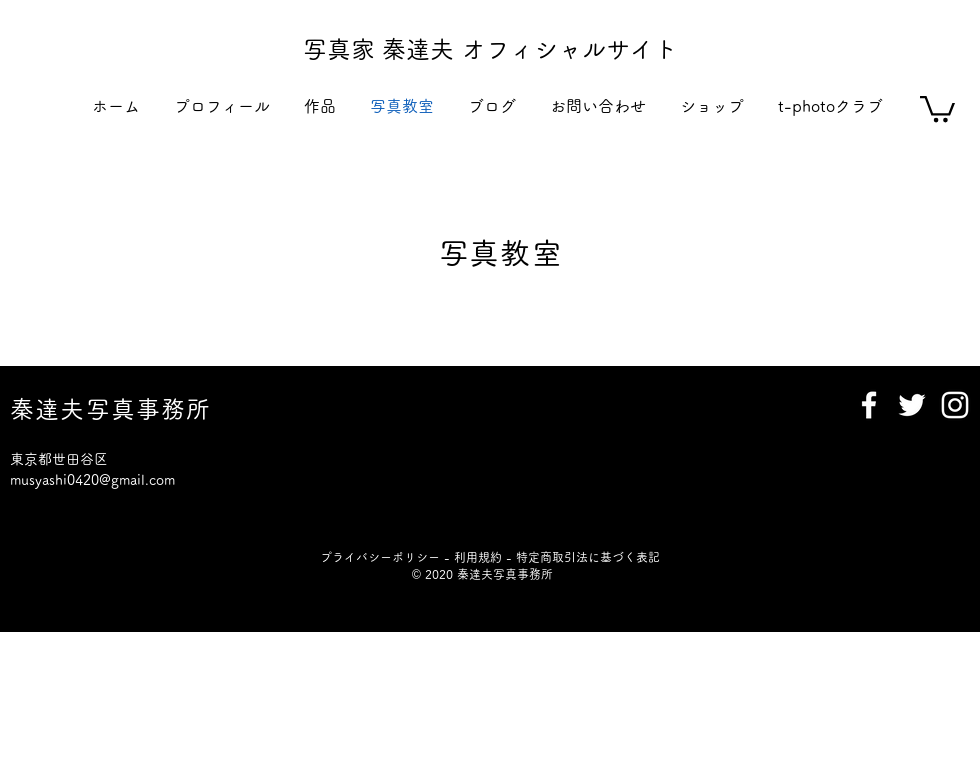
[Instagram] (955, 405)
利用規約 (478, 557)
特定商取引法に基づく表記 (588, 557)
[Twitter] (912, 405)
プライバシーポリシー (380, 557)
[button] (320, 106)
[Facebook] (869, 405)
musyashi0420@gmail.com (92, 480)
